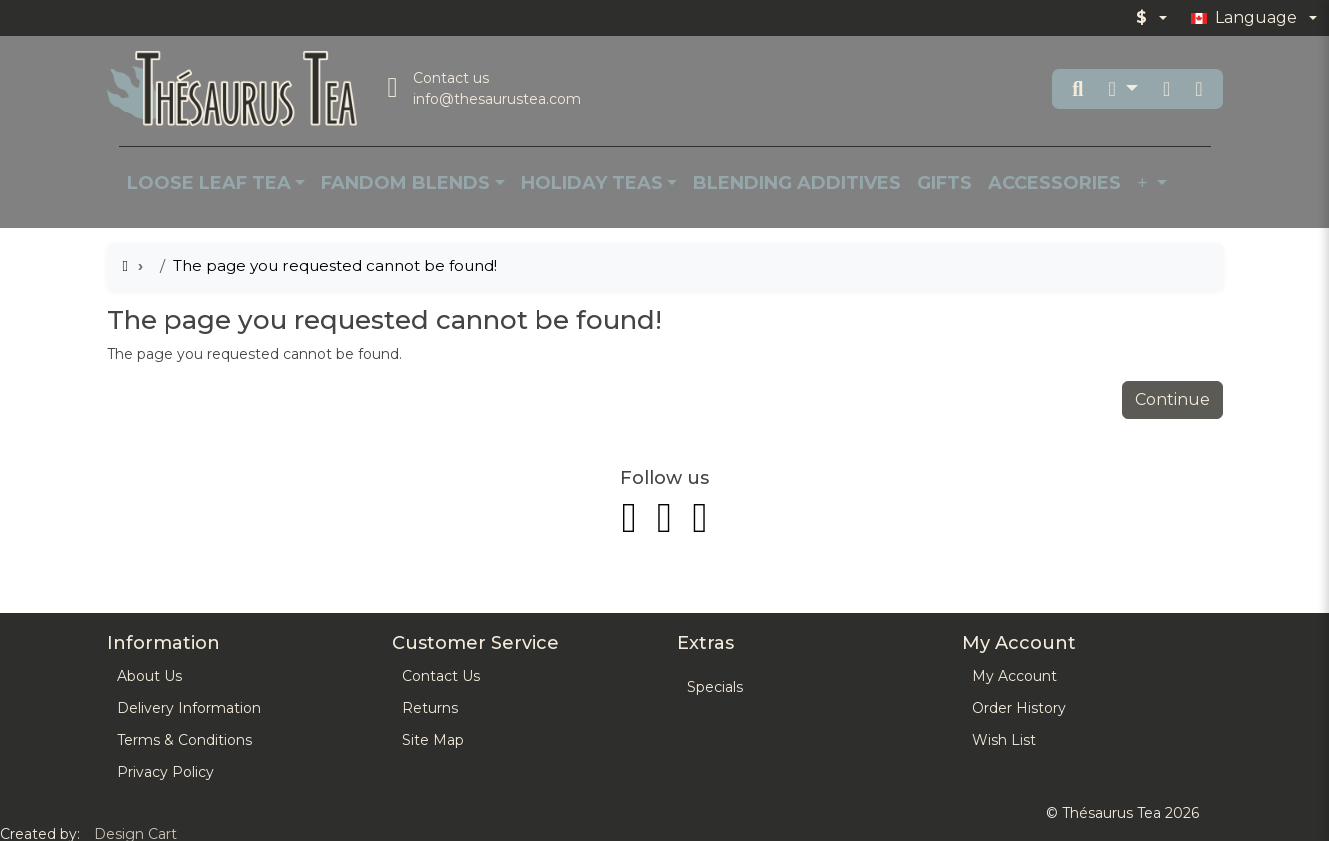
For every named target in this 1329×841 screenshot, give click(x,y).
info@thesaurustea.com (497, 99)
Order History (1019, 708)
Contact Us (441, 676)
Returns (430, 708)
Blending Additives (797, 183)
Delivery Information (189, 708)
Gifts (944, 183)
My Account (1014, 676)
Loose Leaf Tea (209, 183)
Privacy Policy (165, 772)
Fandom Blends (405, 183)
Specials (715, 687)
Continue (1172, 399)
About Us (149, 676)
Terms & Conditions (184, 740)
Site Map (433, 740)
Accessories (1054, 183)
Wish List (1004, 740)
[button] (1122, 89)
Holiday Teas (592, 183)
